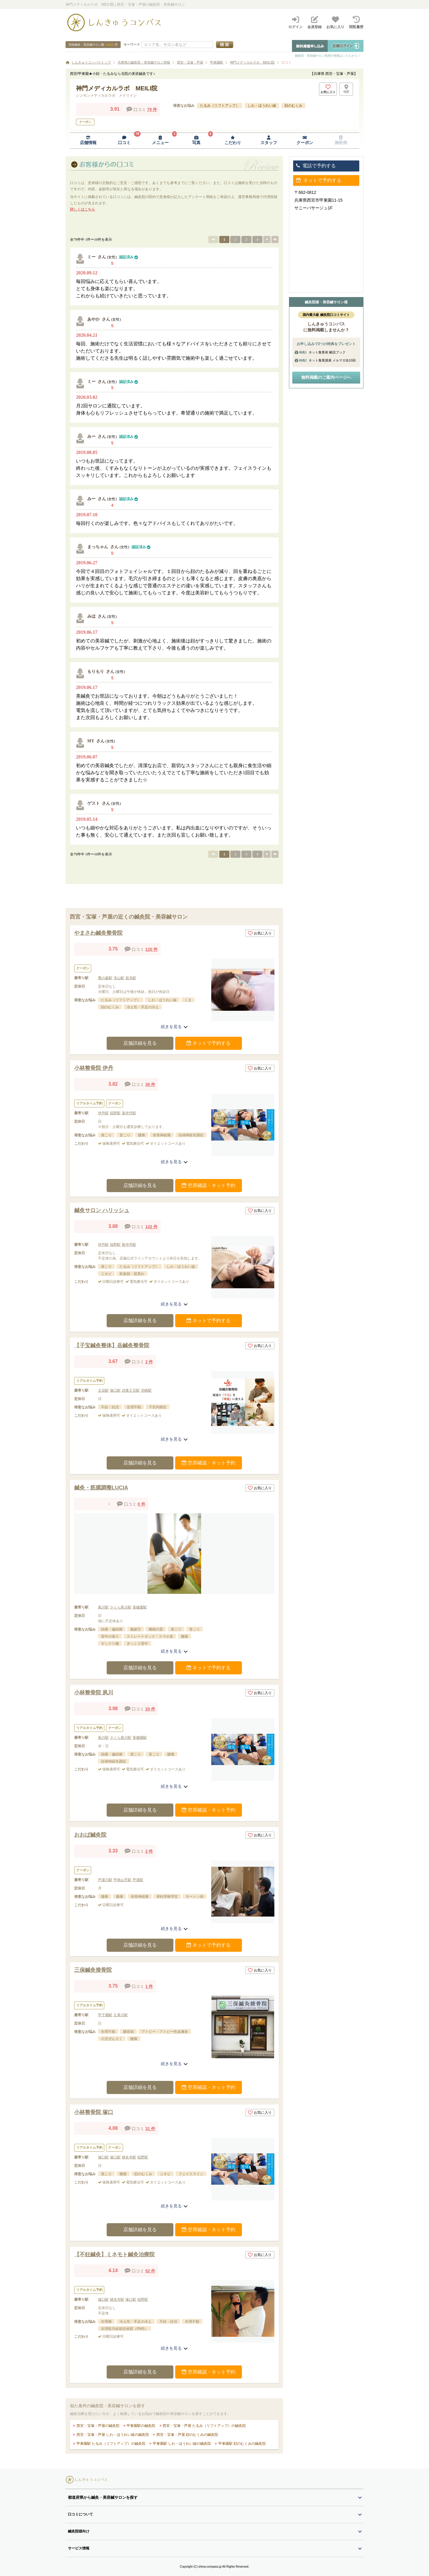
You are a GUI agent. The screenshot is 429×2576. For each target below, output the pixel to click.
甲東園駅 (216, 62)
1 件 (149, 1986)
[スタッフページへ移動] (269, 140)
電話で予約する (316, 165)
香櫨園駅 (140, 1607)
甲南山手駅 (122, 1880)
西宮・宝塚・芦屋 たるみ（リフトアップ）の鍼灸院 (204, 2426)
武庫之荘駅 (131, 1390)
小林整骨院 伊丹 (93, 1068)
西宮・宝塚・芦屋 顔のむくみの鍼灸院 (186, 2435)
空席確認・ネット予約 (208, 1185)
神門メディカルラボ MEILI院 (252, 62)
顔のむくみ (293, 105)
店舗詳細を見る (140, 1043)
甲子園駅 (105, 2015)
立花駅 (103, 1390)
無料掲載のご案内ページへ (326, 377)
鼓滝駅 (130, 978)
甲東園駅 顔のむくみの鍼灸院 (241, 2443)
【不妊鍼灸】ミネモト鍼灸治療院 (114, 2254)
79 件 (152, 109)
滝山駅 (119, 978)
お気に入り (260, 933)
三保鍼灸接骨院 (93, 1970)
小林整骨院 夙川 (93, 1693)
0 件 (141, 1504)
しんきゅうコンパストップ (91, 62)
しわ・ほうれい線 (262, 105)
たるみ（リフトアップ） (219, 105)
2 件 (149, 1361)
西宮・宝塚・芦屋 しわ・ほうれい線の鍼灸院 (112, 2435)
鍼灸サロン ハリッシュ (101, 1210)
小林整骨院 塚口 (93, 2112)
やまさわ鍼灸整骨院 (98, 933)
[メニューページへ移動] (160, 140)
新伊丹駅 (129, 1113)
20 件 (150, 1709)
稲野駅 (115, 1113)
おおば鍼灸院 (90, 1835)
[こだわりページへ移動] (232, 140)
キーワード (132, 44)
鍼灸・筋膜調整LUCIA (101, 1488)
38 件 (150, 1084)
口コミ (286, 62)
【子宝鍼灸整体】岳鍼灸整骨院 (111, 1345)
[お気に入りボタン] (328, 89)
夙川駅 (103, 1607)
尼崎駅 (146, 1390)
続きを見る (174, 1026)
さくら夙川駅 (120, 1607)
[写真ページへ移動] (196, 140)
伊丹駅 (103, 1113)
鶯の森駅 (105, 978)
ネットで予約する (208, 1043)
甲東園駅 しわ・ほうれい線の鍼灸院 (181, 2443)
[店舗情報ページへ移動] (88, 140)
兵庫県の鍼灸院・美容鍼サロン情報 (144, 62)
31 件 (150, 2128)
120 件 (151, 949)
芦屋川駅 (105, 1880)
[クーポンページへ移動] (305, 140)
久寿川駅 (121, 2015)
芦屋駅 (138, 1880)
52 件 (150, 2271)
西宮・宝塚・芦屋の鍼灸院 (97, 2426)
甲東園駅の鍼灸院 (140, 2426)
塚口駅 (115, 1390)
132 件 (151, 1226)
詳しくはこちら (82, 209)
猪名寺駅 (129, 2157)
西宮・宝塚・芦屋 (190, 62)
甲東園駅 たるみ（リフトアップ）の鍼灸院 (110, 2443)
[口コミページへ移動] (124, 140)
